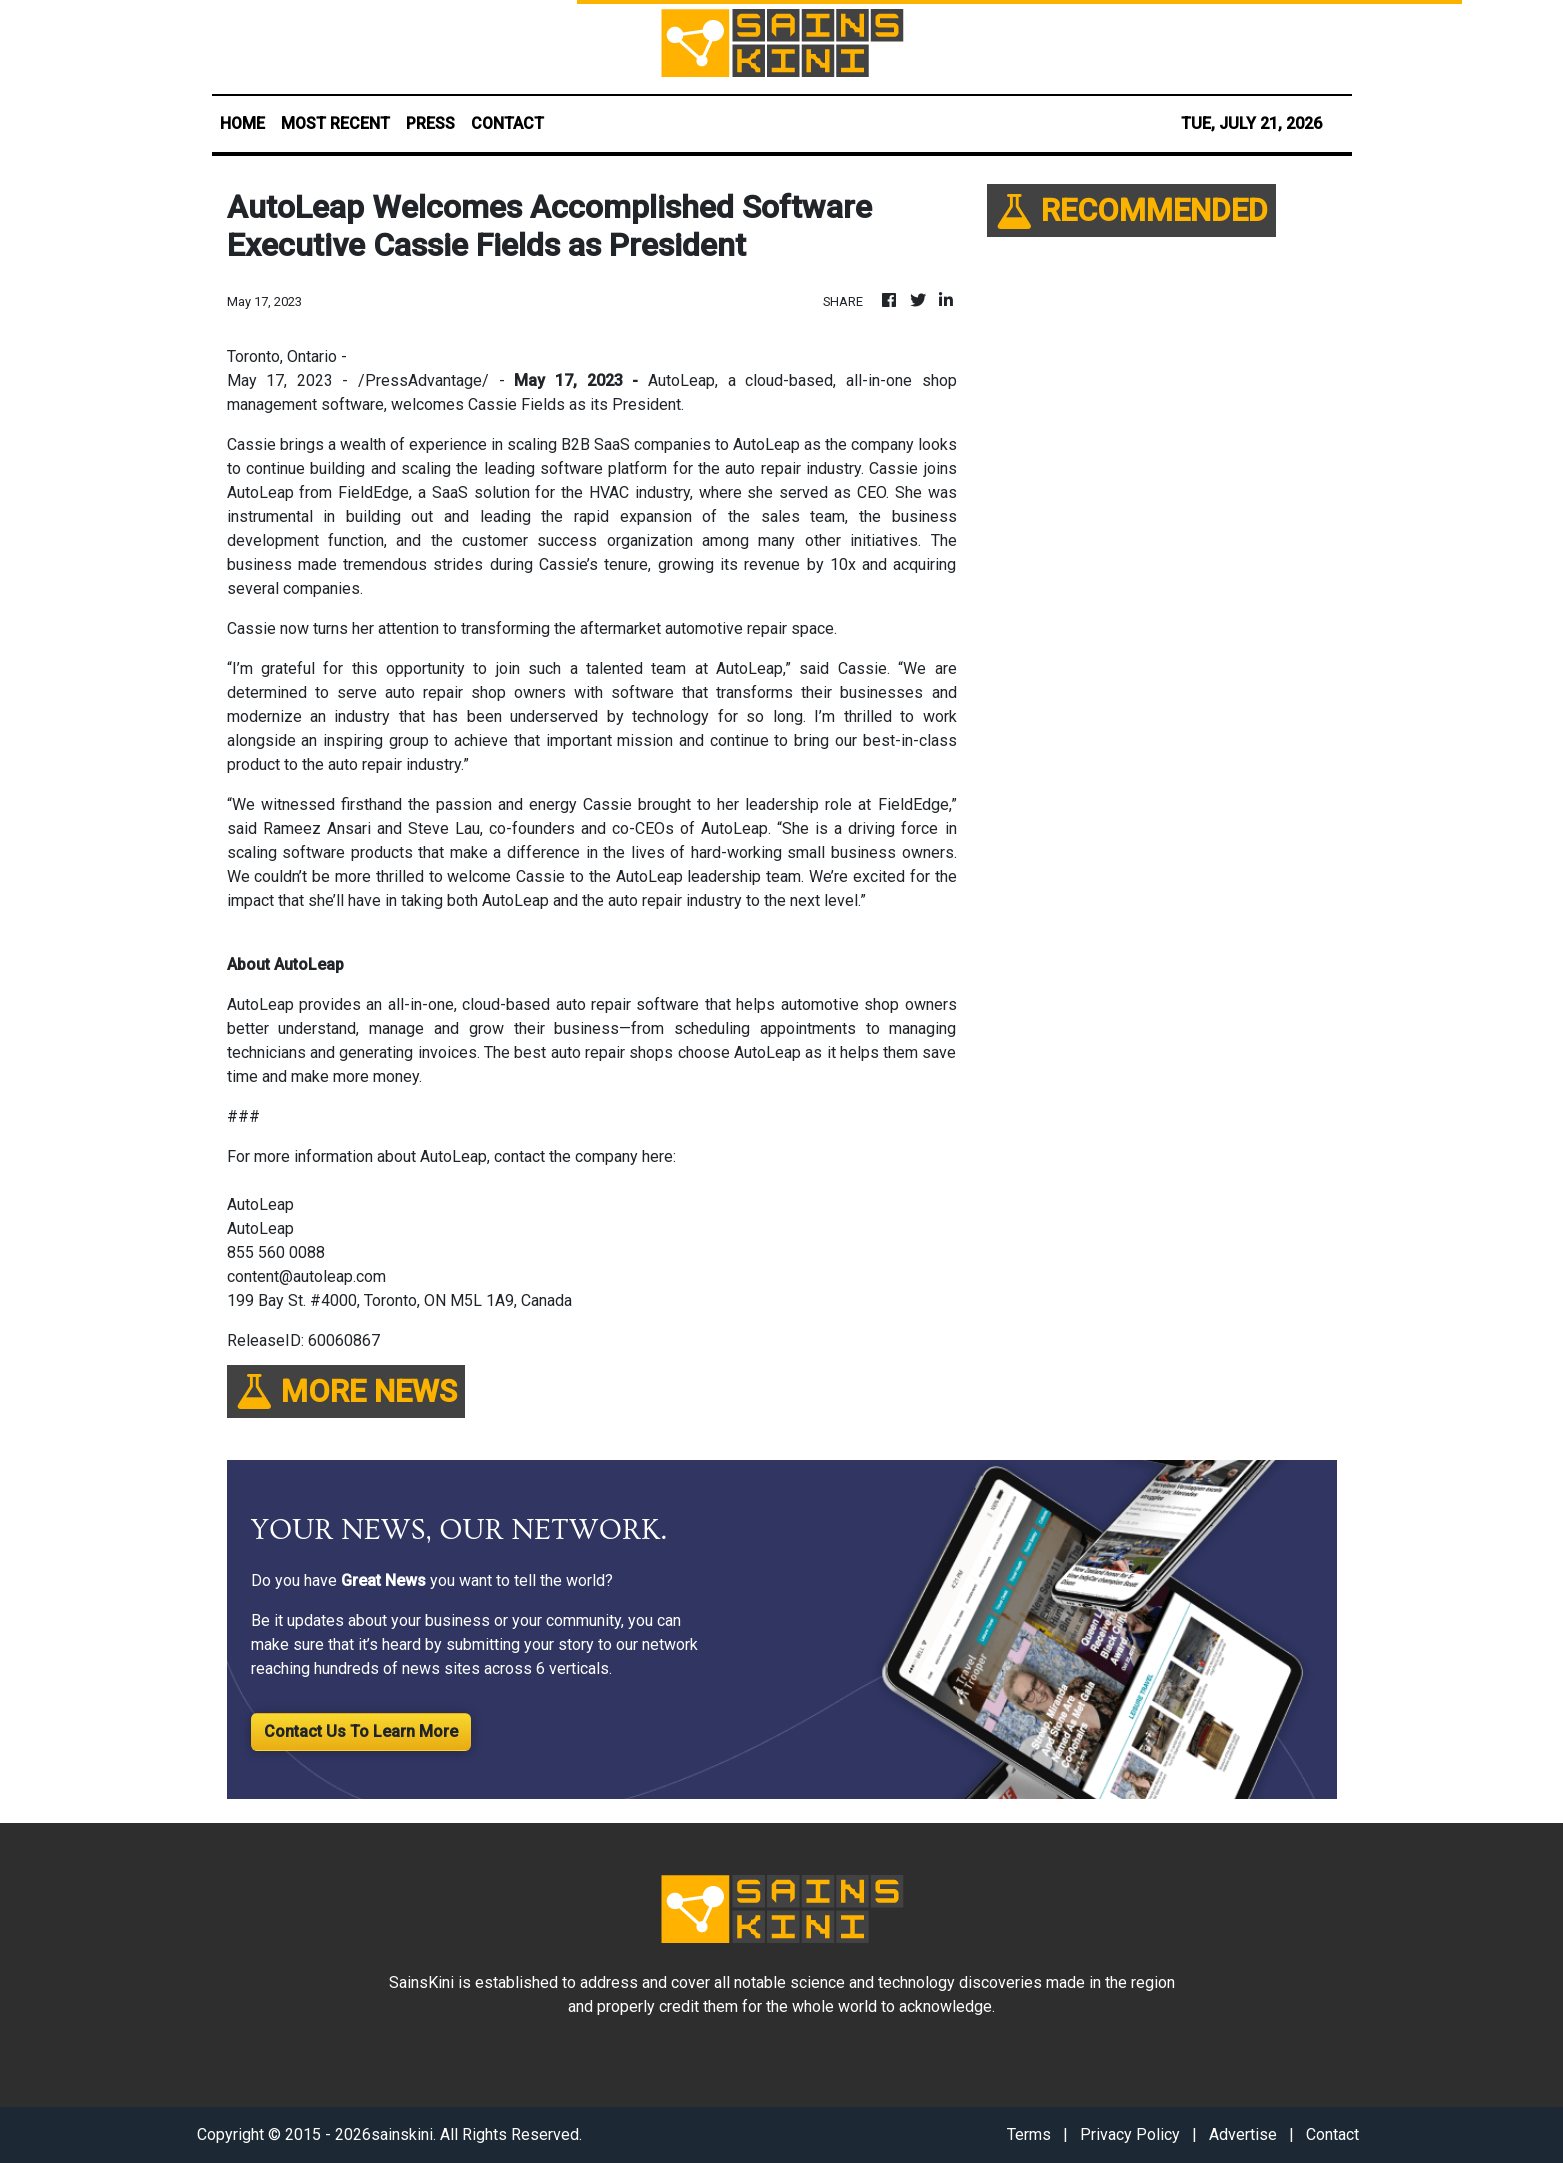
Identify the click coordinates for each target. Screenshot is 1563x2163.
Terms (1029, 2134)
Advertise (1243, 2134)
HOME (242, 123)
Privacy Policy (1130, 2134)
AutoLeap (681, 380)
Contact (1332, 2134)
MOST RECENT (335, 123)
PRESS (430, 123)
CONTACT (507, 123)
